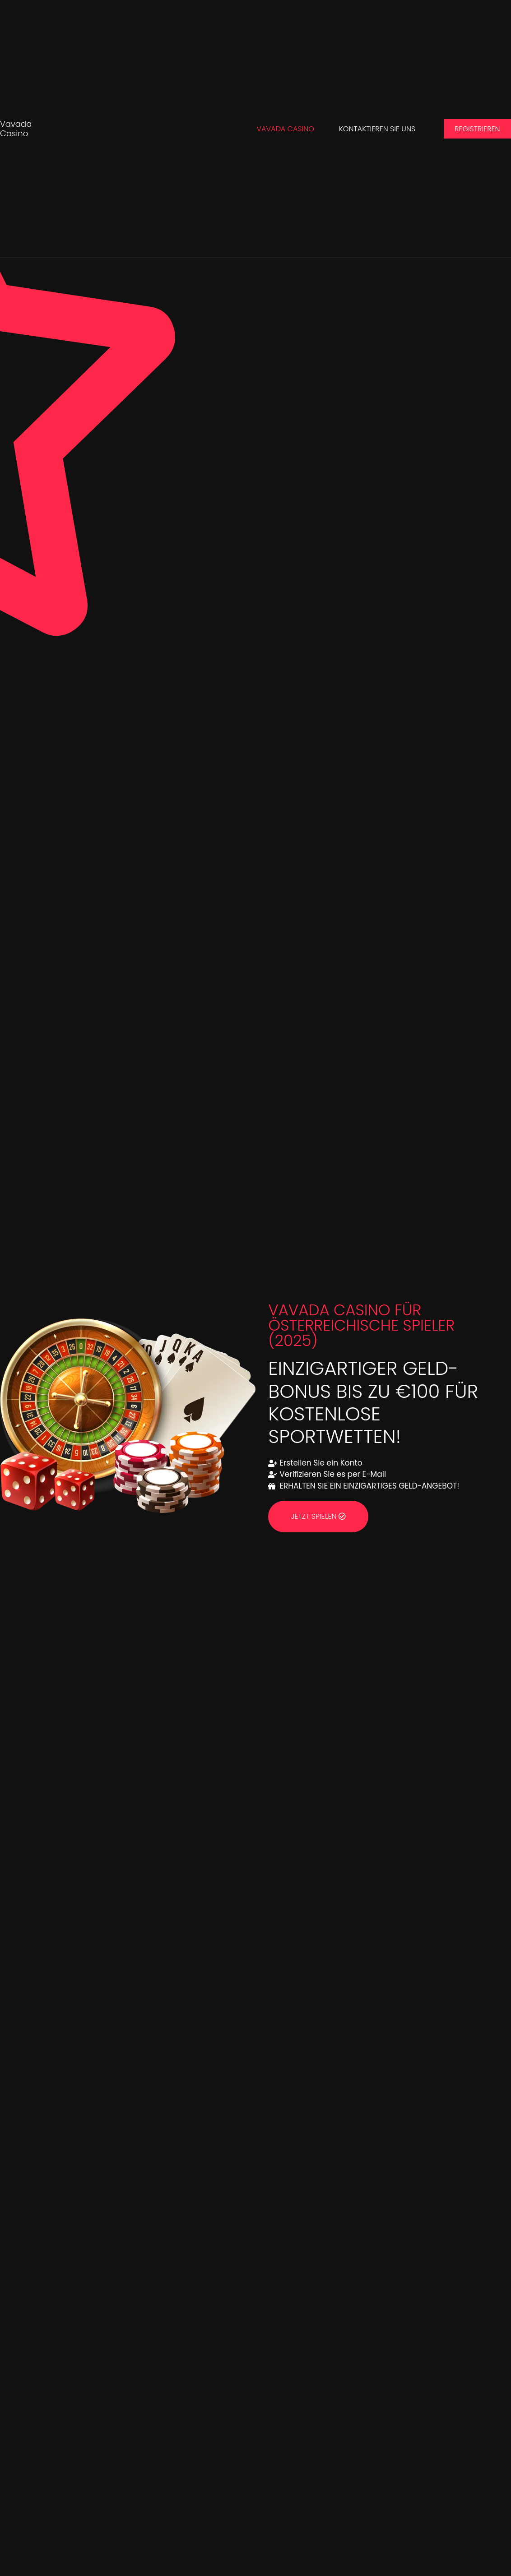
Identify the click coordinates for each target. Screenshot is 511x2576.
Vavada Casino (16, 128)
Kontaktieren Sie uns (377, 129)
